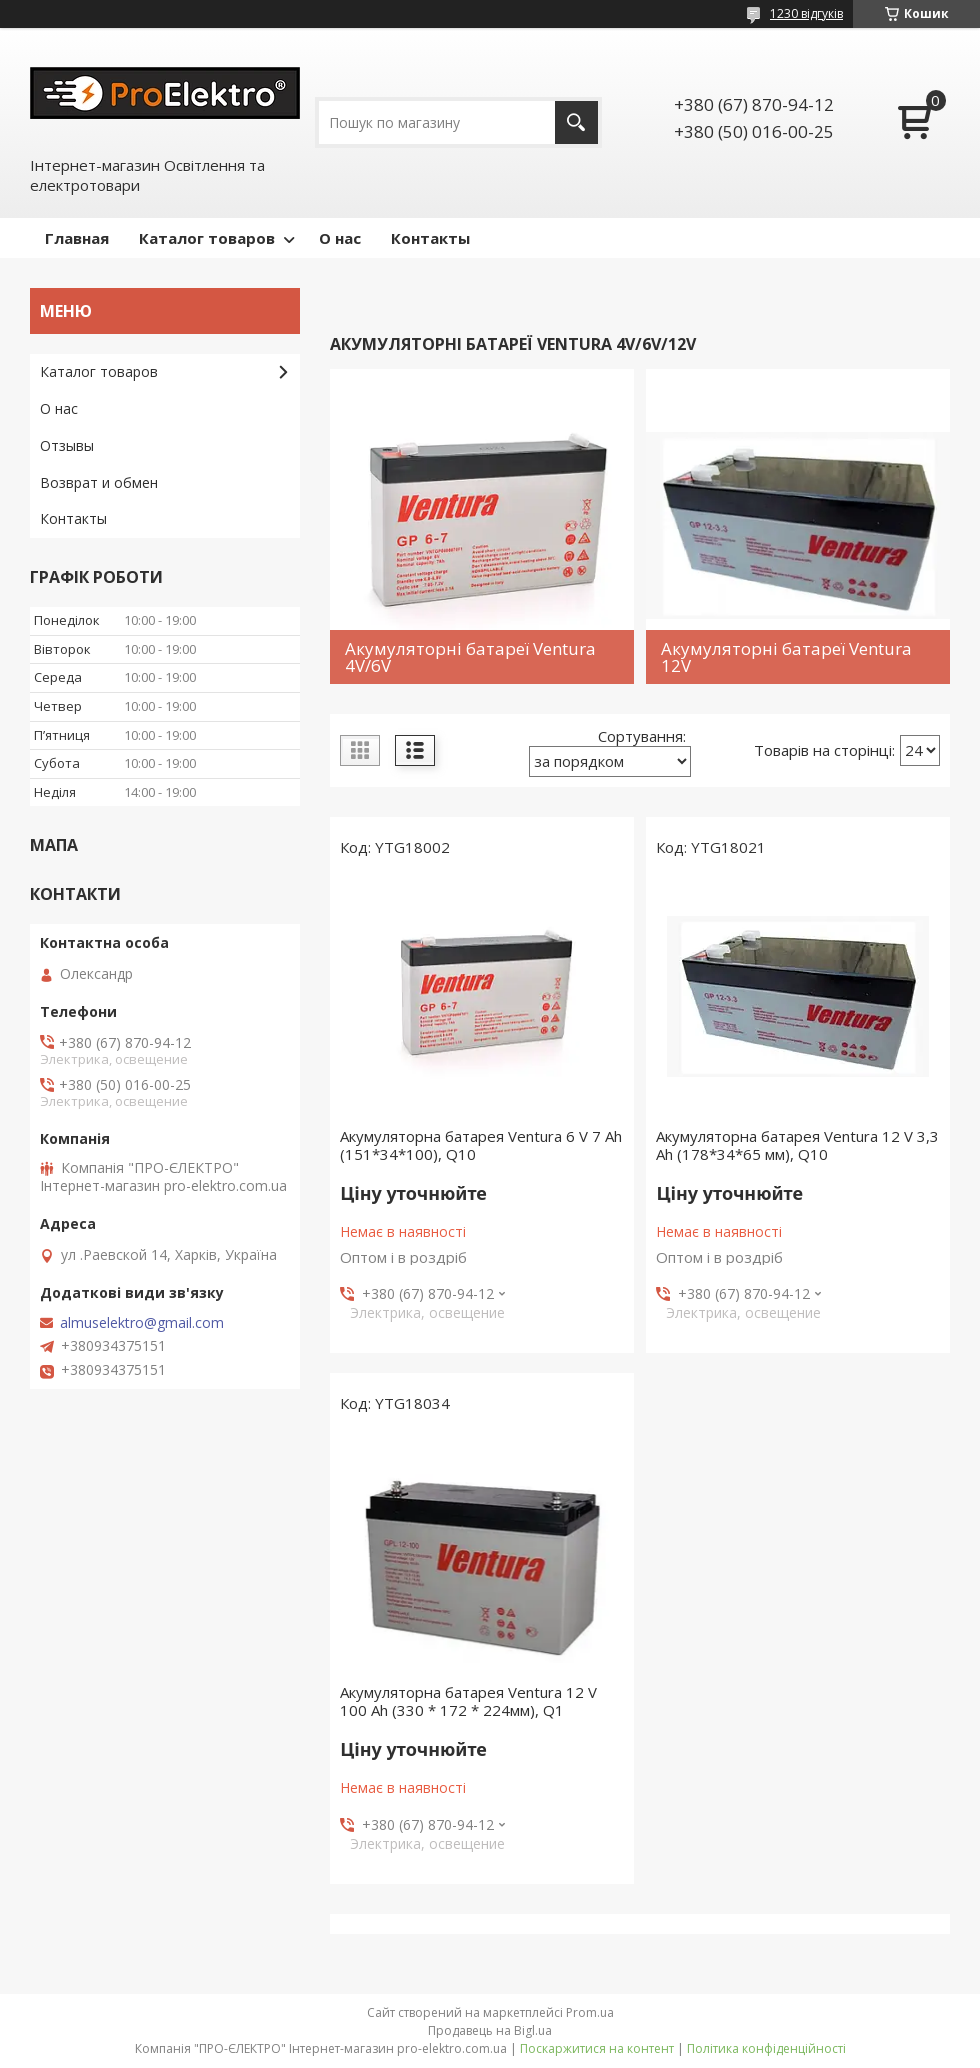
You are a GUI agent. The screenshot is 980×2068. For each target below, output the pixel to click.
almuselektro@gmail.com (142, 1323)
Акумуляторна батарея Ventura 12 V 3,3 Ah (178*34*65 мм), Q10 (797, 1145)
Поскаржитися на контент (597, 2048)
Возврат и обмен (99, 482)
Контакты (430, 238)
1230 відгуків (806, 13)
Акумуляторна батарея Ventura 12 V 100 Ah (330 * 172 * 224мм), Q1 (468, 1701)
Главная (77, 238)
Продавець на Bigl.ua (490, 2030)
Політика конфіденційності (766, 2048)
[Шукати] (576, 122)
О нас (340, 238)
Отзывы (67, 445)
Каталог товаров (207, 238)
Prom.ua (590, 2012)
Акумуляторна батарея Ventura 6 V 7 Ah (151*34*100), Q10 (481, 1145)
